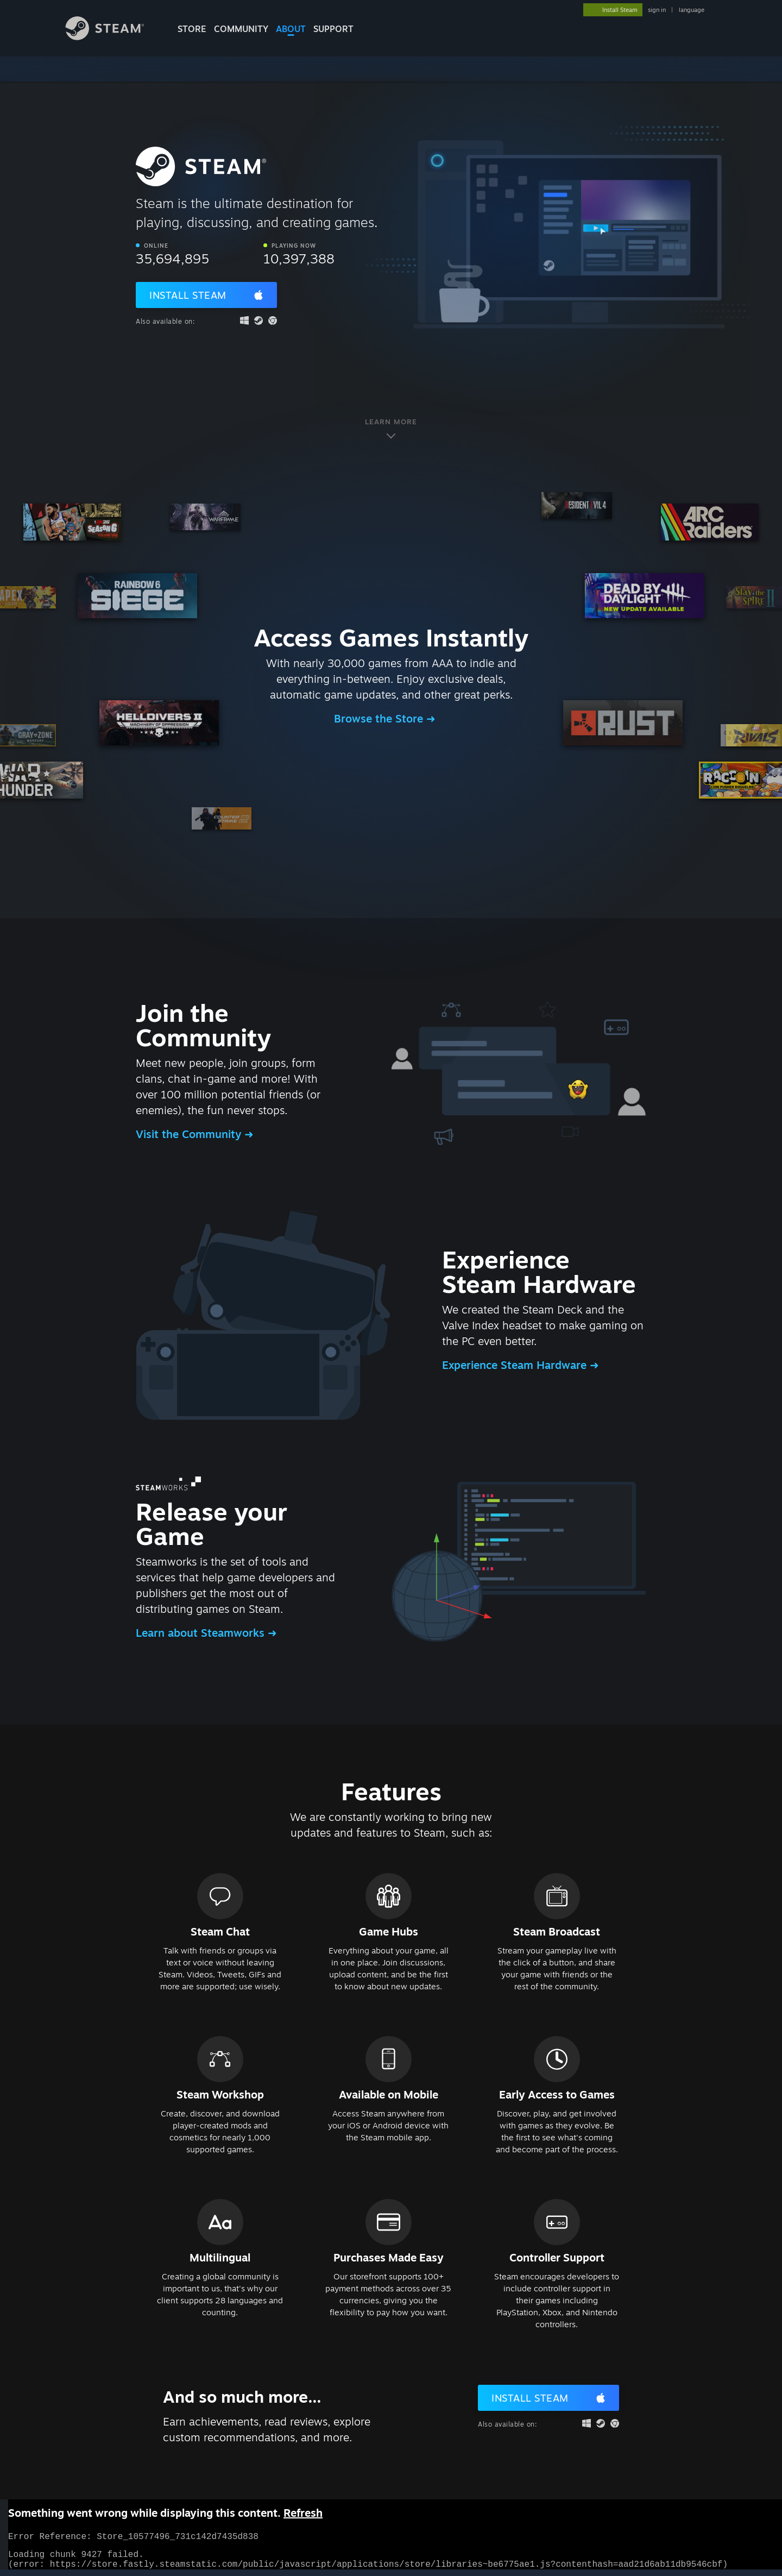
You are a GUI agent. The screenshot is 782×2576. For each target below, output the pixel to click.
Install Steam (187, 295)
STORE (192, 28)
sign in (657, 10)
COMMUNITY (241, 28)
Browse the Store (380, 718)
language (691, 10)
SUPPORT (333, 28)
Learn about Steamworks (202, 1632)
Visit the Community (190, 1134)
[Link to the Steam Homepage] (113, 37)
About (291, 28)
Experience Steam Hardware (516, 1365)
